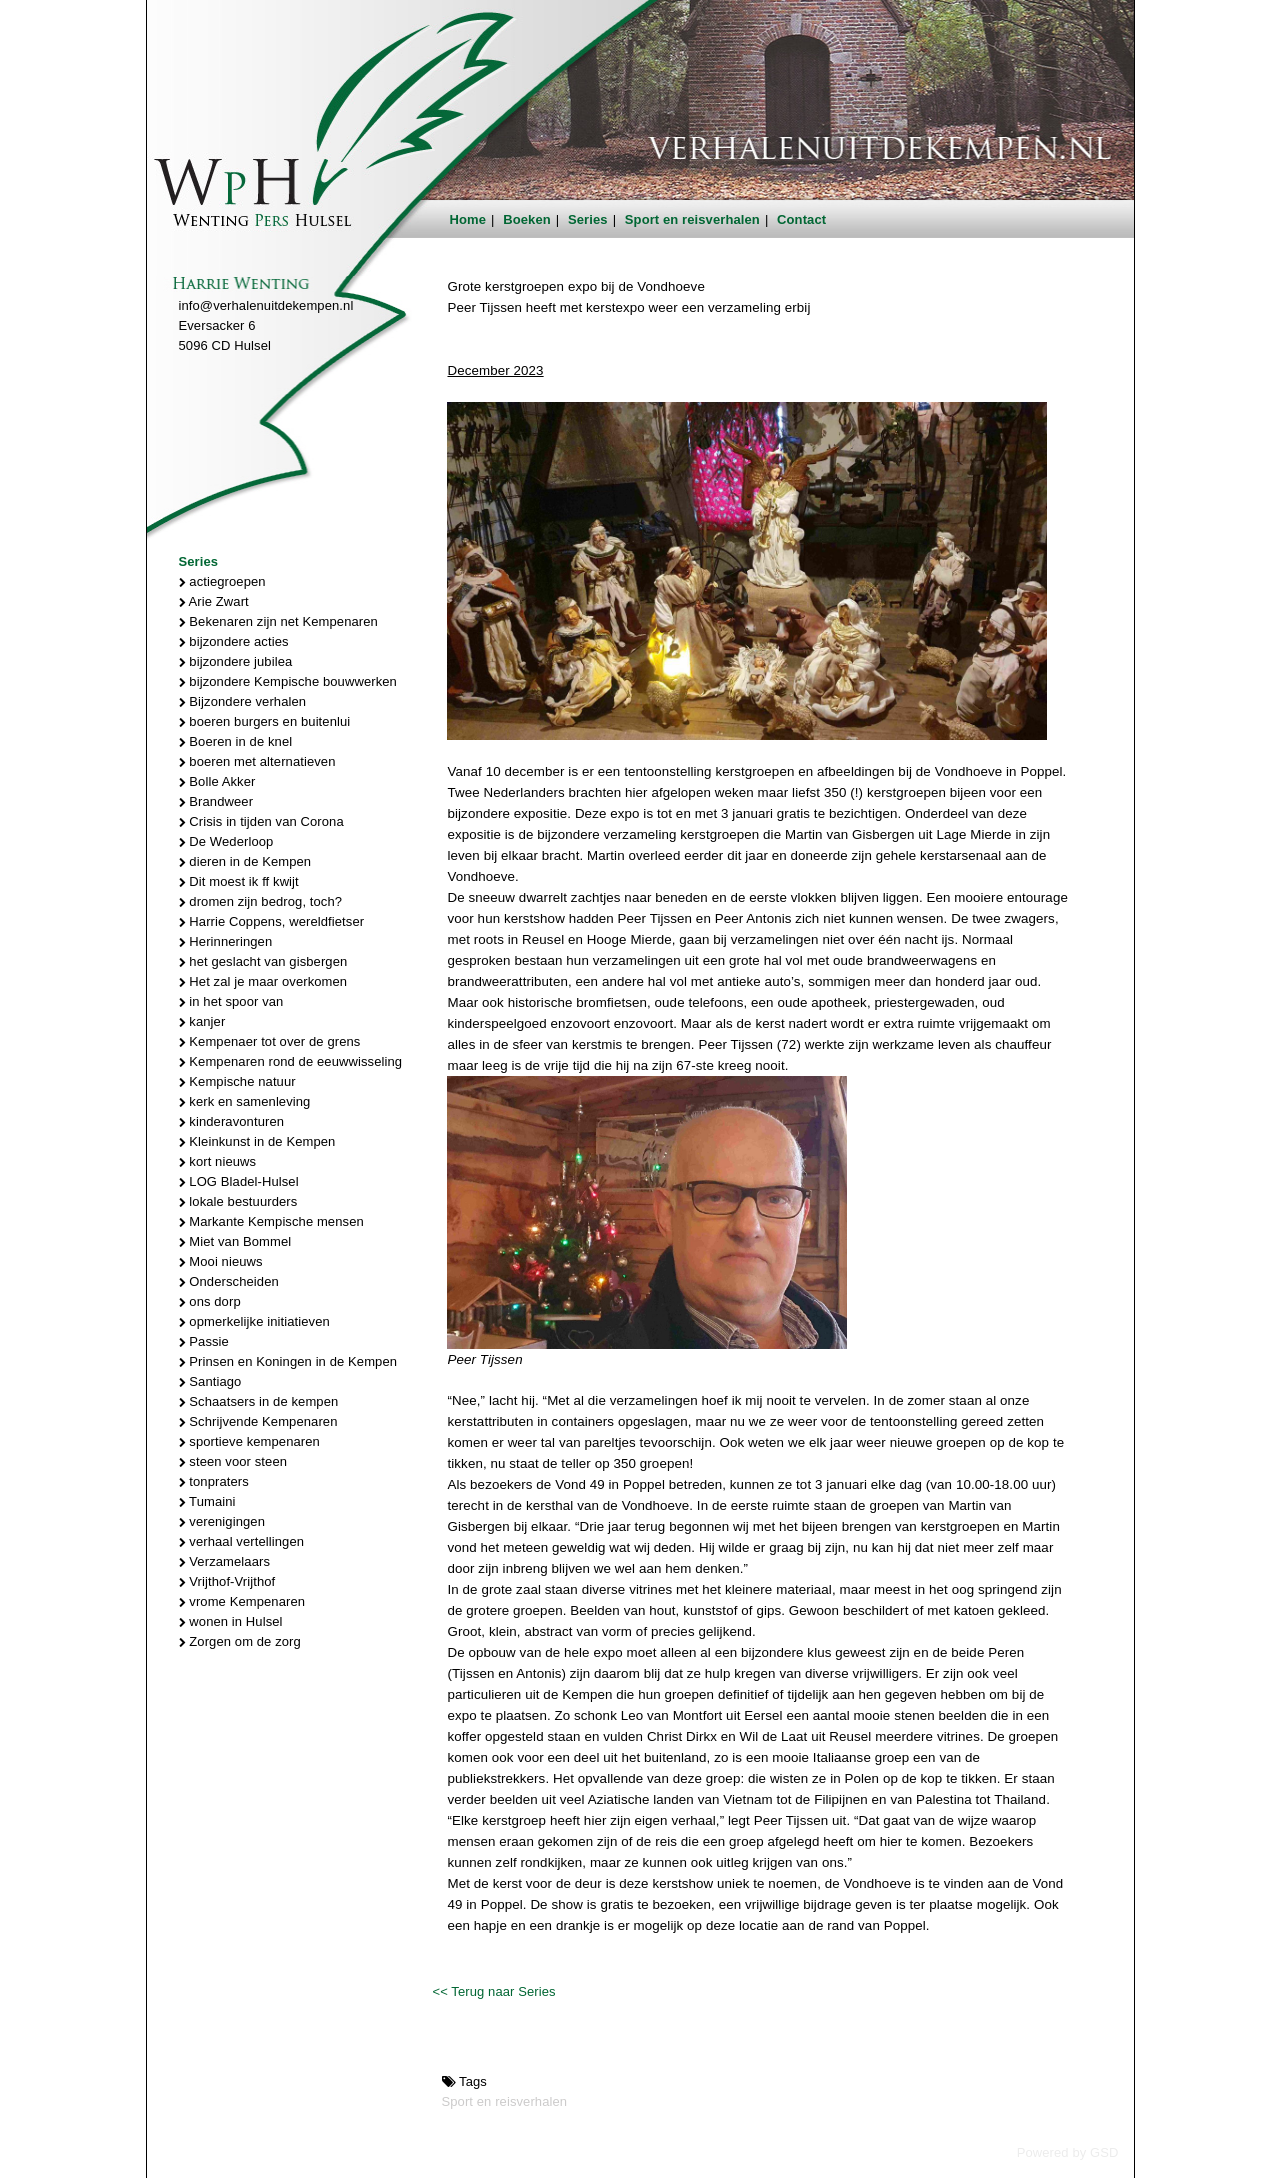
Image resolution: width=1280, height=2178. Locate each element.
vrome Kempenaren (242, 1601)
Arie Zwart (214, 601)
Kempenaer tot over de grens (270, 1041)
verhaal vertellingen (242, 1541)
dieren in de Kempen (245, 861)
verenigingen (222, 1521)
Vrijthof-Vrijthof (227, 1581)
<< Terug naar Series (493, 1991)
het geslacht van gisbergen (263, 961)
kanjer (202, 1021)
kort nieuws (218, 1161)
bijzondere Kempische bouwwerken (288, 681)
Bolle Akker (217, 781)
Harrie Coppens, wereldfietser (272, 921)
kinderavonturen (232, 1121)
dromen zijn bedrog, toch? (261, 901)
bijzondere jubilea (236, 661)
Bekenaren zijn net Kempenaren (278, 621)
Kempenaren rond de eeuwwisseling (291, 1061)
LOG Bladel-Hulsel (239, 1181)
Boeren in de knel (236, 741)
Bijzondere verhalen (243, 701)
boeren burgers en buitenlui (265, 721)
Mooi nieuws (221, 1261)
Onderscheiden (229, 1281)
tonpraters (214, 1481)
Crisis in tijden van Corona (261, 821)
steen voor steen (233, 1461)
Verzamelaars (225, 1561)
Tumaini (207, 1501)
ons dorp (210, 1301)
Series (588, 219)
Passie (204, 1341)
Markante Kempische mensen (271, 1221)
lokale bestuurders (238, 1201)
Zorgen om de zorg (240, 1641)
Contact (801, 219)
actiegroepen (222, 581)
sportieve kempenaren (249, 1441)
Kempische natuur (237, 1081)
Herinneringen (226, 941)
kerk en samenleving (245, 1101)
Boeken (527, 219)
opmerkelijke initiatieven (254, 1321)
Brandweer (216, 801)
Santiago (210, 1381)
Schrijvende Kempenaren (258, 1421)
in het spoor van (231, 1001)
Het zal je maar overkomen (263, 981)
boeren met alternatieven (257, 761)
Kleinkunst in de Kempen (257, 1141)
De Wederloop (226, 841)
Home (468, 219)
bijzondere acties (234, 641)
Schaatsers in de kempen (259, 1401)
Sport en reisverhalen (692, 219)
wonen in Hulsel (231, 1621)
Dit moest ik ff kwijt (239, 881)
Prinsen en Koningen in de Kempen (288, 1361)
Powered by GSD (1068, 2152)
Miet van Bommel (235, 1241)
